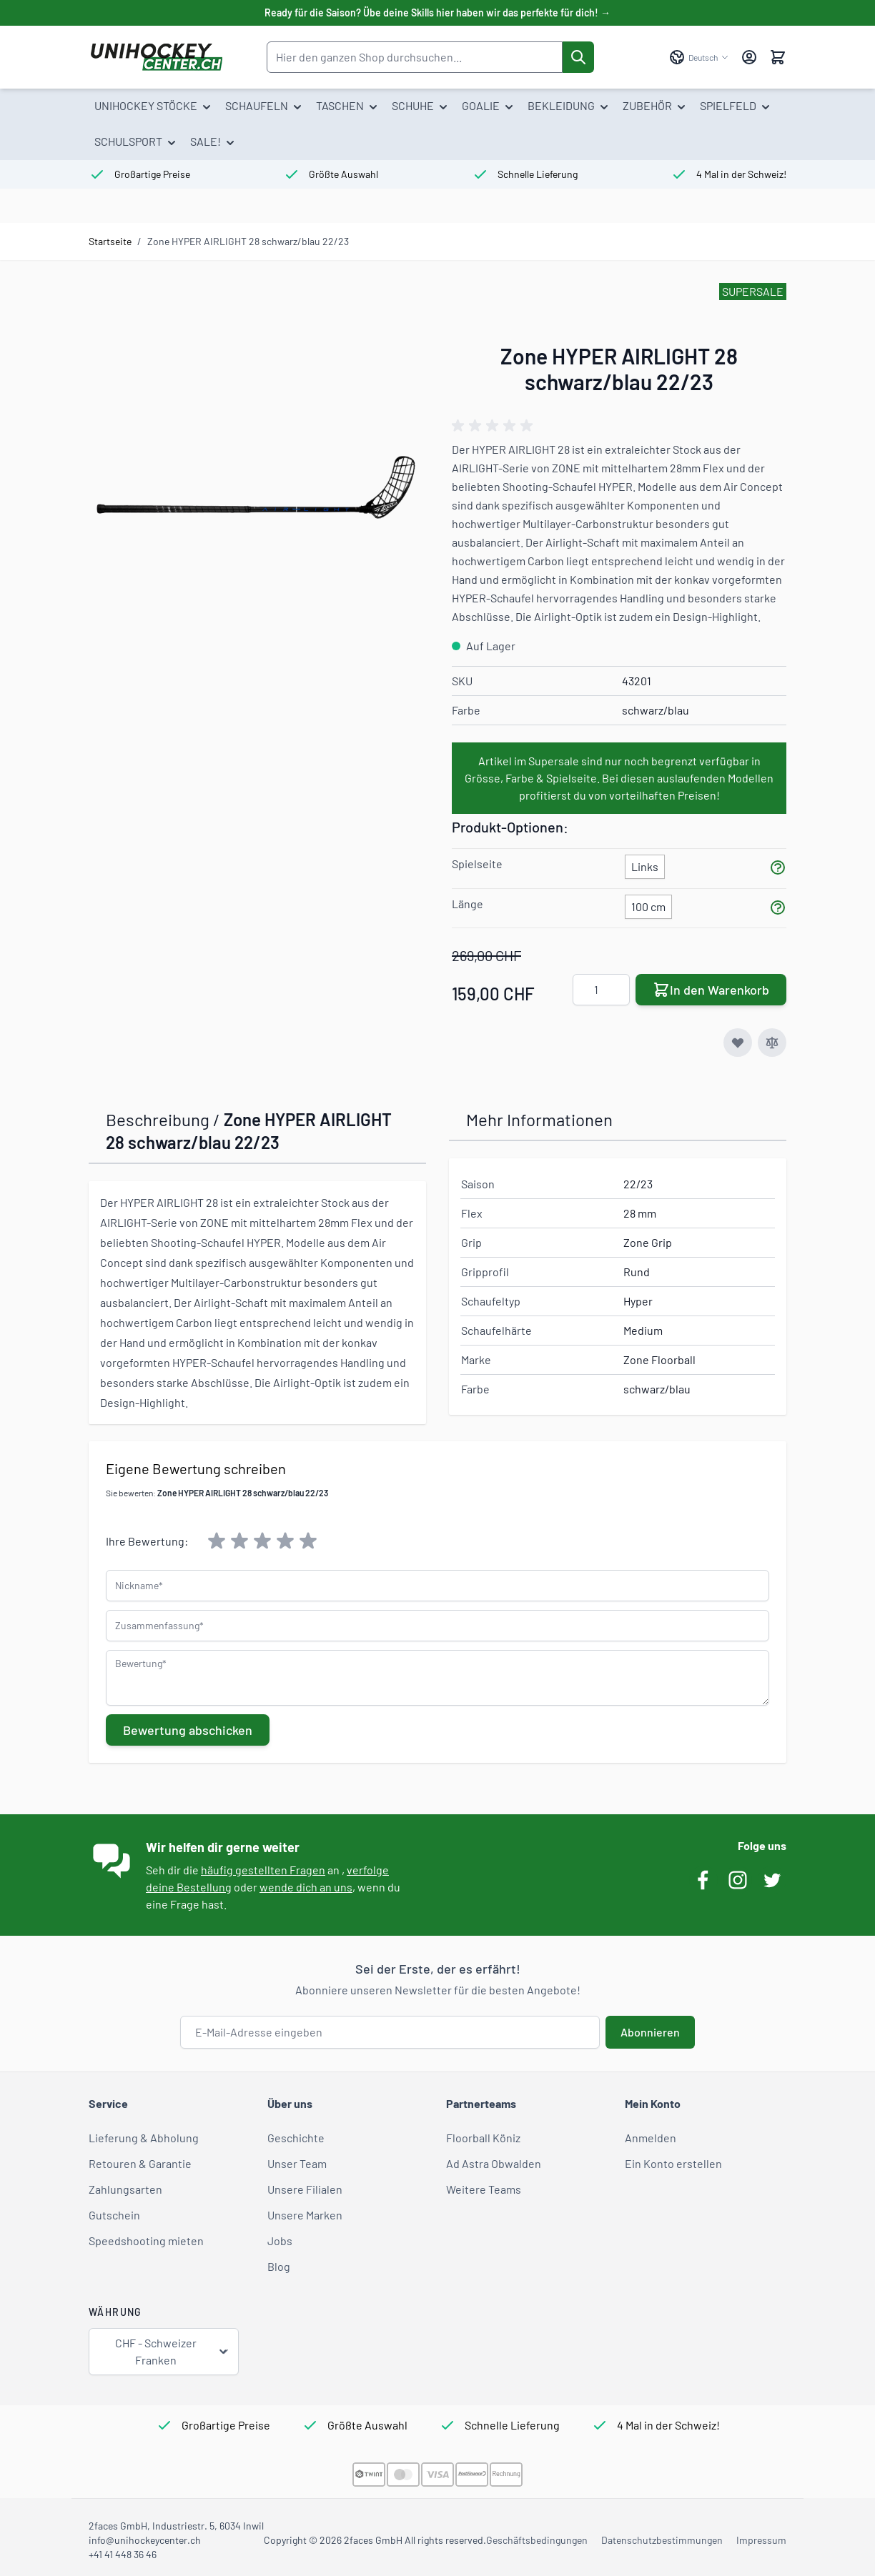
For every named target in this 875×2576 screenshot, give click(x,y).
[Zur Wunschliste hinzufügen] (737, 1042)
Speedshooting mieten (146, 2240)
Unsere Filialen (304, 2189)
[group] (495, 425)
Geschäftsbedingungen (537, 2540)
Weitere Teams (483, 2189)
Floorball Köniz (483, 2137)
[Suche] (578, 57)
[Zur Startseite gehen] (156, 57)
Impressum (761, 2540)
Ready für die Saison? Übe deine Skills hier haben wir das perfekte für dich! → (437, 12)
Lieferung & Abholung (144, 2137)
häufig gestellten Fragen (263, 1869)
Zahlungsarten (125, 2189)
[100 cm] (648, 904)
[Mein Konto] (749, 57)
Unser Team (297, 2163)
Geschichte (296, 2137)
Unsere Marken (304, 2215)
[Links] (645, 864)
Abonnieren (650, 2032)
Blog (278, 2266)
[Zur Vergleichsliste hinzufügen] (772, 1042)
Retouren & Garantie (140, 2163)
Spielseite (477, 863)
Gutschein (114, 2215)
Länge (467, 903)
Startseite (110, 241)
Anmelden (650, 2137)
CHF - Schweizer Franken (172, 2351)
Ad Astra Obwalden (493, 2163)
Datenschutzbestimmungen (662, 2540)
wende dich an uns (305, 1887)
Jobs (279, 2240)
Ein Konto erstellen (673, 2163)
